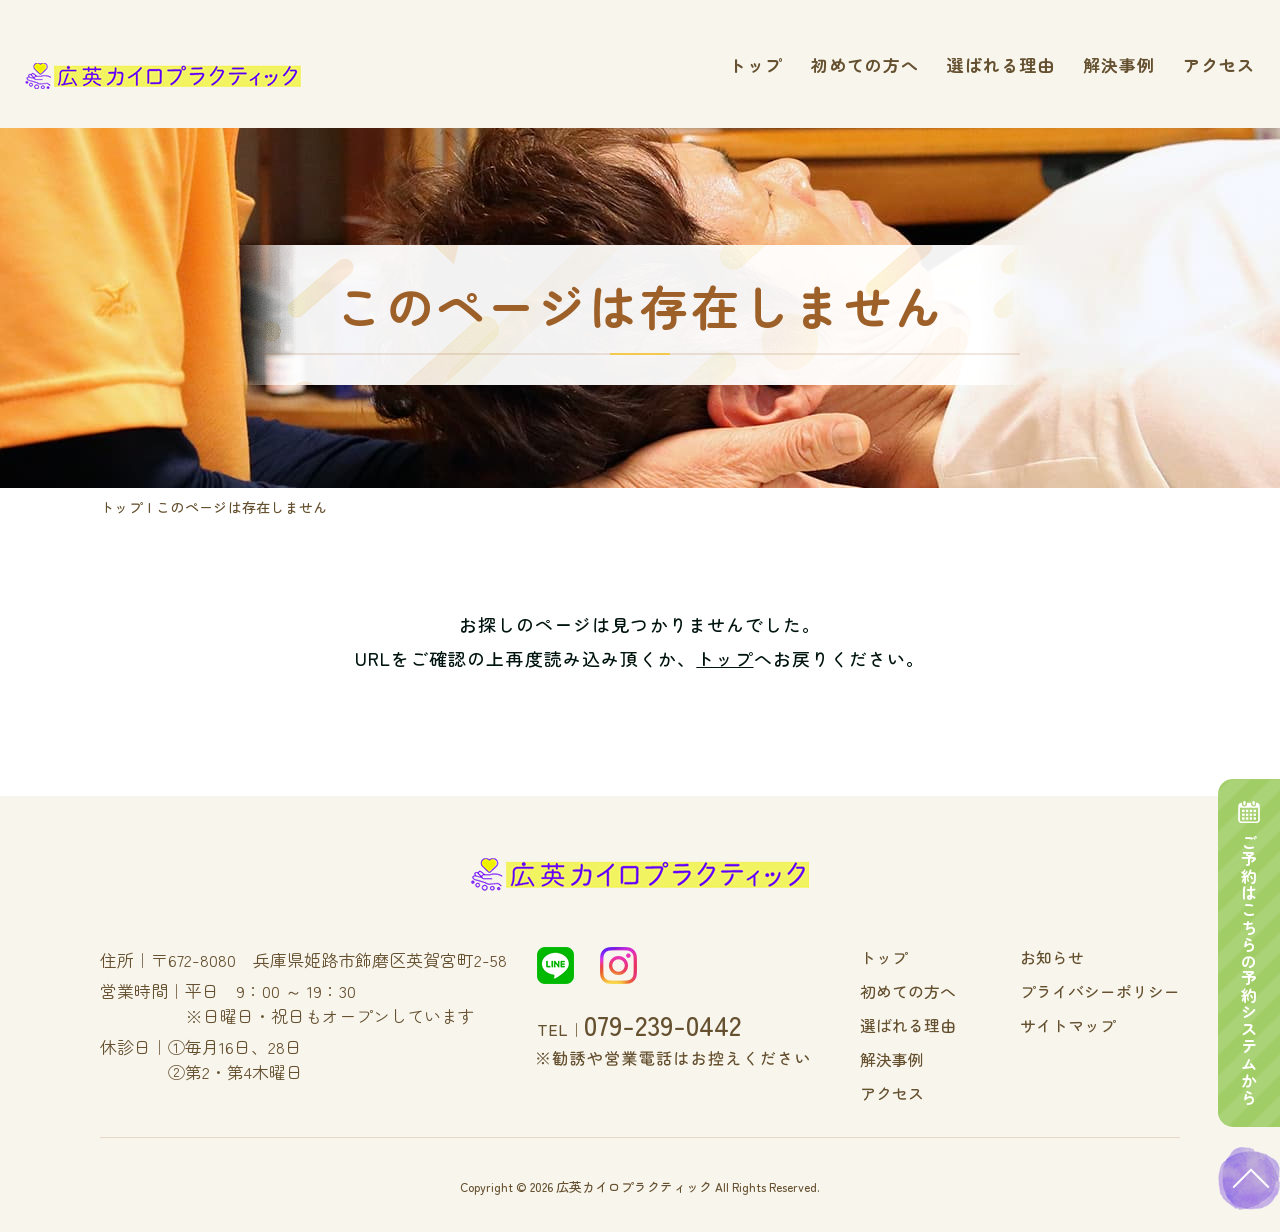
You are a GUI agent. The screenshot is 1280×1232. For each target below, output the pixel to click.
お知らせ (1068, 957)
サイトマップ (1082, 1023)
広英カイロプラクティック (634, 1180)
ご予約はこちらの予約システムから (1250, 929)
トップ (756, 64)
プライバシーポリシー (1110, 990)
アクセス (1219, 64)
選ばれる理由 (1001, 64)
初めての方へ (865, 64)
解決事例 (1119, 64)
